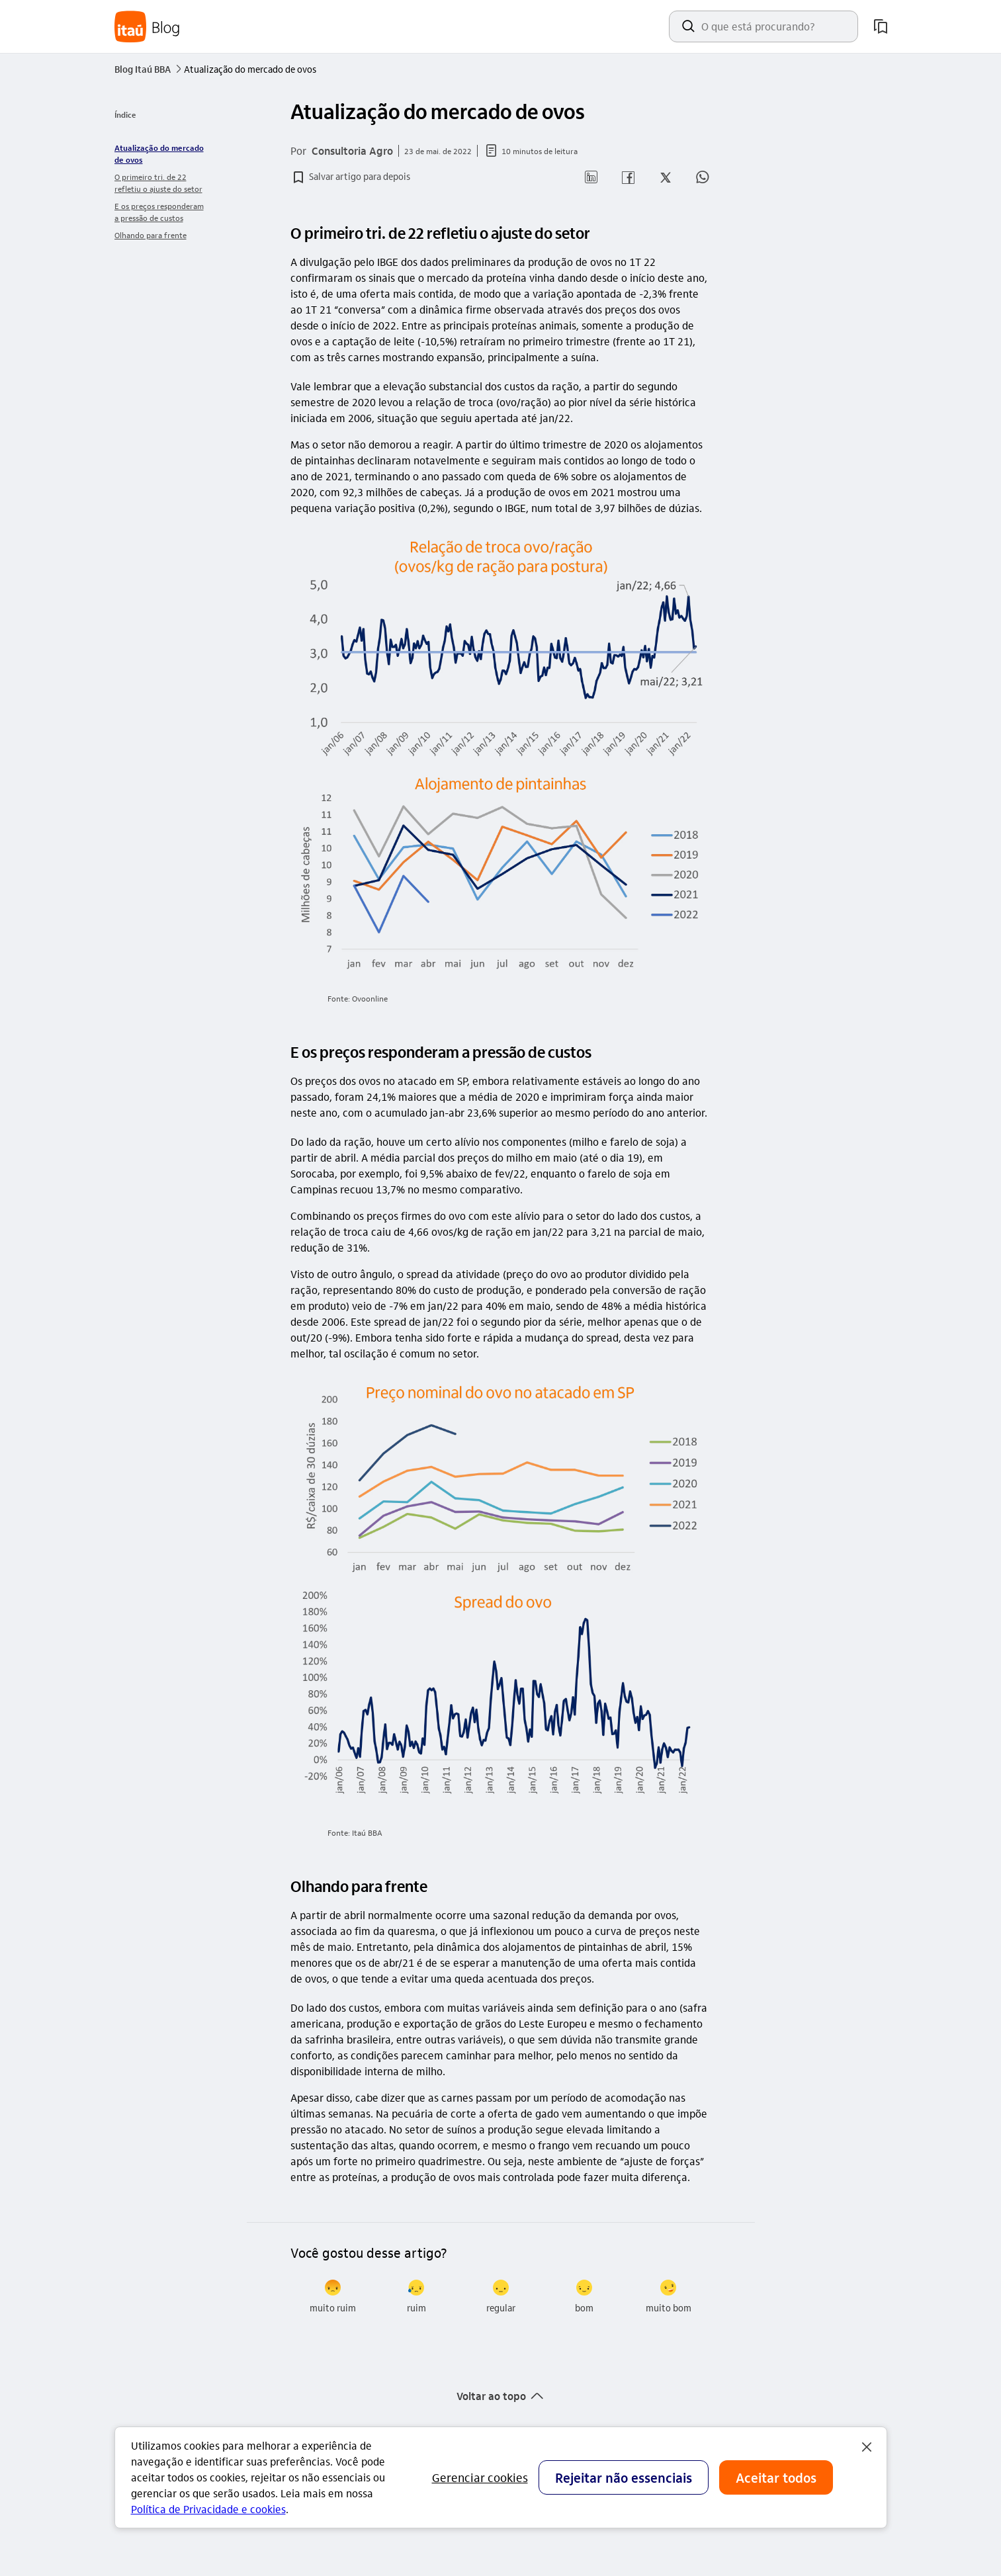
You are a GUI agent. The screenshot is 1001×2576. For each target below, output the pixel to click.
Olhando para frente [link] (150, 235)
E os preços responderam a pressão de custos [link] (159, 211)
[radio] (332, 2297)
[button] (350, 177)
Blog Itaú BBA (149, 69)
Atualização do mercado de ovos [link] (159, 153)
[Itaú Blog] (147, 27)
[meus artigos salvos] (880, 26)
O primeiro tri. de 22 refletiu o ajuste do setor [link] (158, 182)
